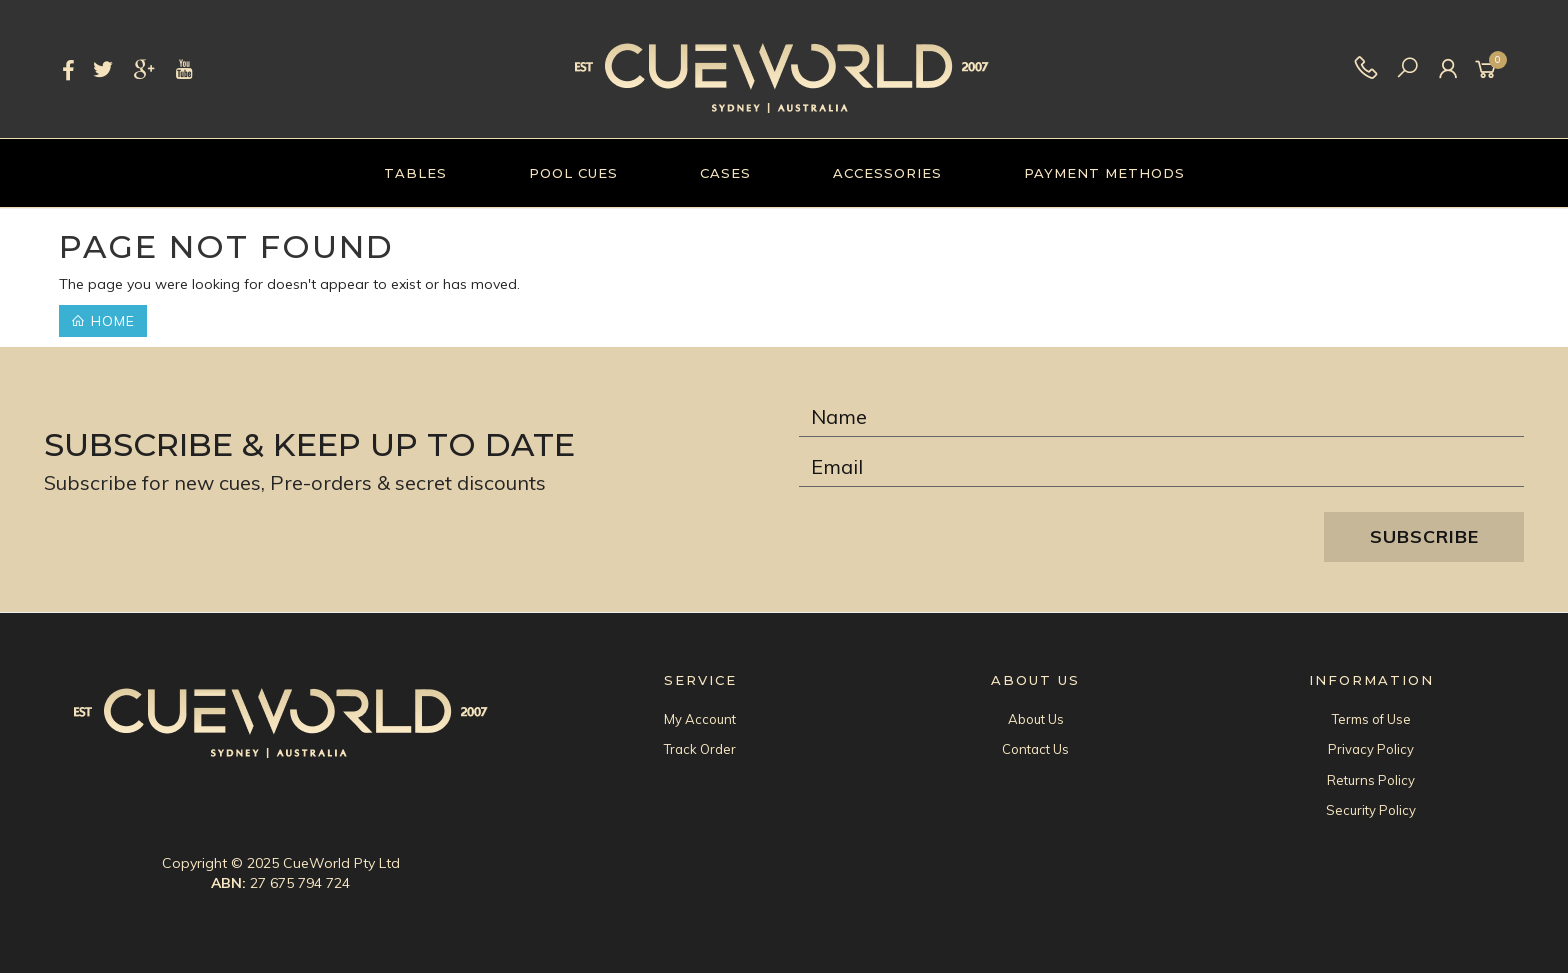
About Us (1036, 719)
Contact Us (1035, 749)
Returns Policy (1371, 780)
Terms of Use (1371, 719)
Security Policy (1371, 810)
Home (103, 321)
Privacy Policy (1371, 749)
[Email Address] (1161, 467)
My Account (700, 719)
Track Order (700, 749)
